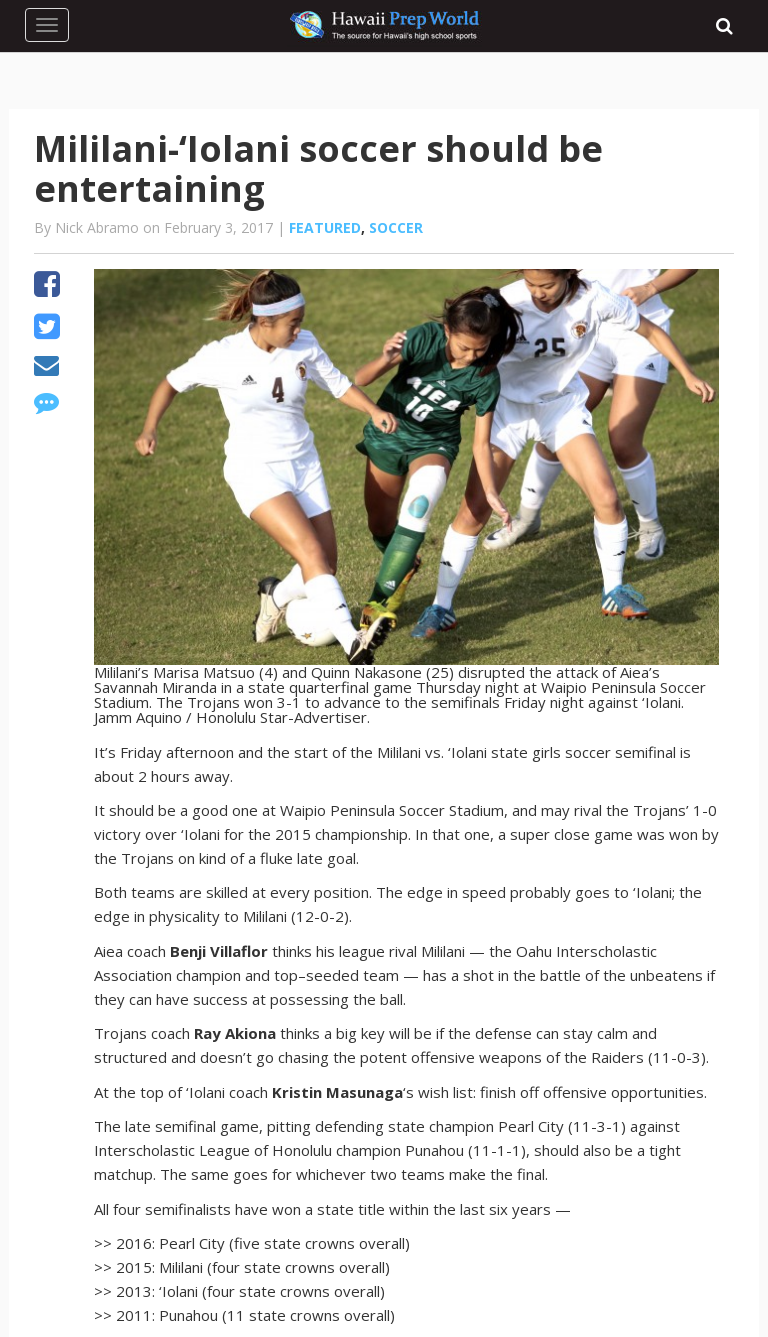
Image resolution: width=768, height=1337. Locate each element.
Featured (325, 227)
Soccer (396, 227)
